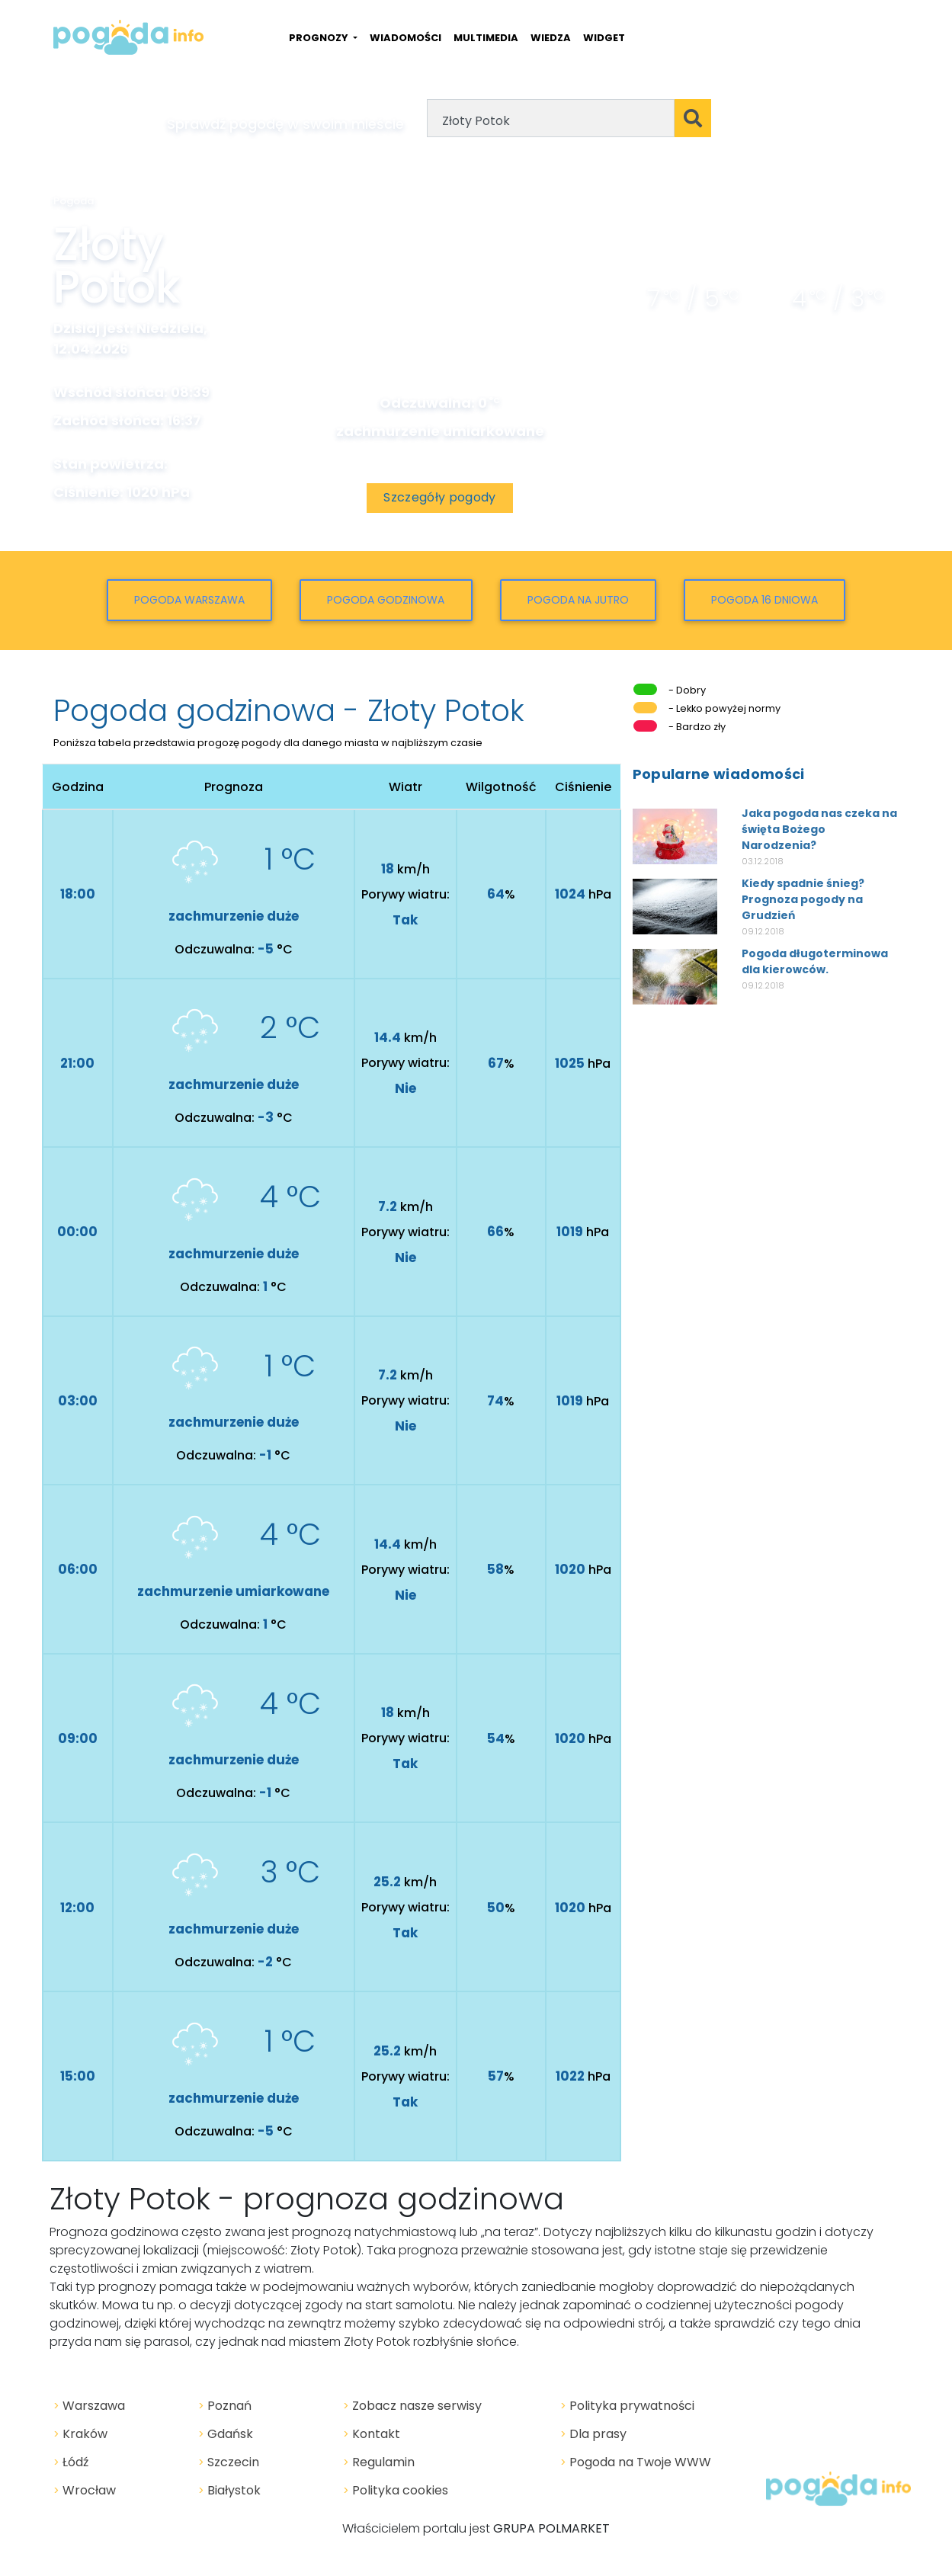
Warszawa (89, 2405)
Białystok (229, 2490)
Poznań (225, 2405)
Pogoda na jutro (578, 599)
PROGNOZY (320, 37)
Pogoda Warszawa (189, 599)
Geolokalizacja (782, 118)
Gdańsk (225, 2434)
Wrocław (84, 2490)
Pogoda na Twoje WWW (635, 2462)
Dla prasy (593, 2434)
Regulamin (379, 2462)
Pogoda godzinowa (385, 599)
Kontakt (371, 2434)
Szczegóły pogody (439, 497)
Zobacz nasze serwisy (412, 2405)
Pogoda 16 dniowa (764, 599)
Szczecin (228, 2462)
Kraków (80, 2434)
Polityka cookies (395, 2490)
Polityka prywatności (627, 2405)
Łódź (70, 2462)
